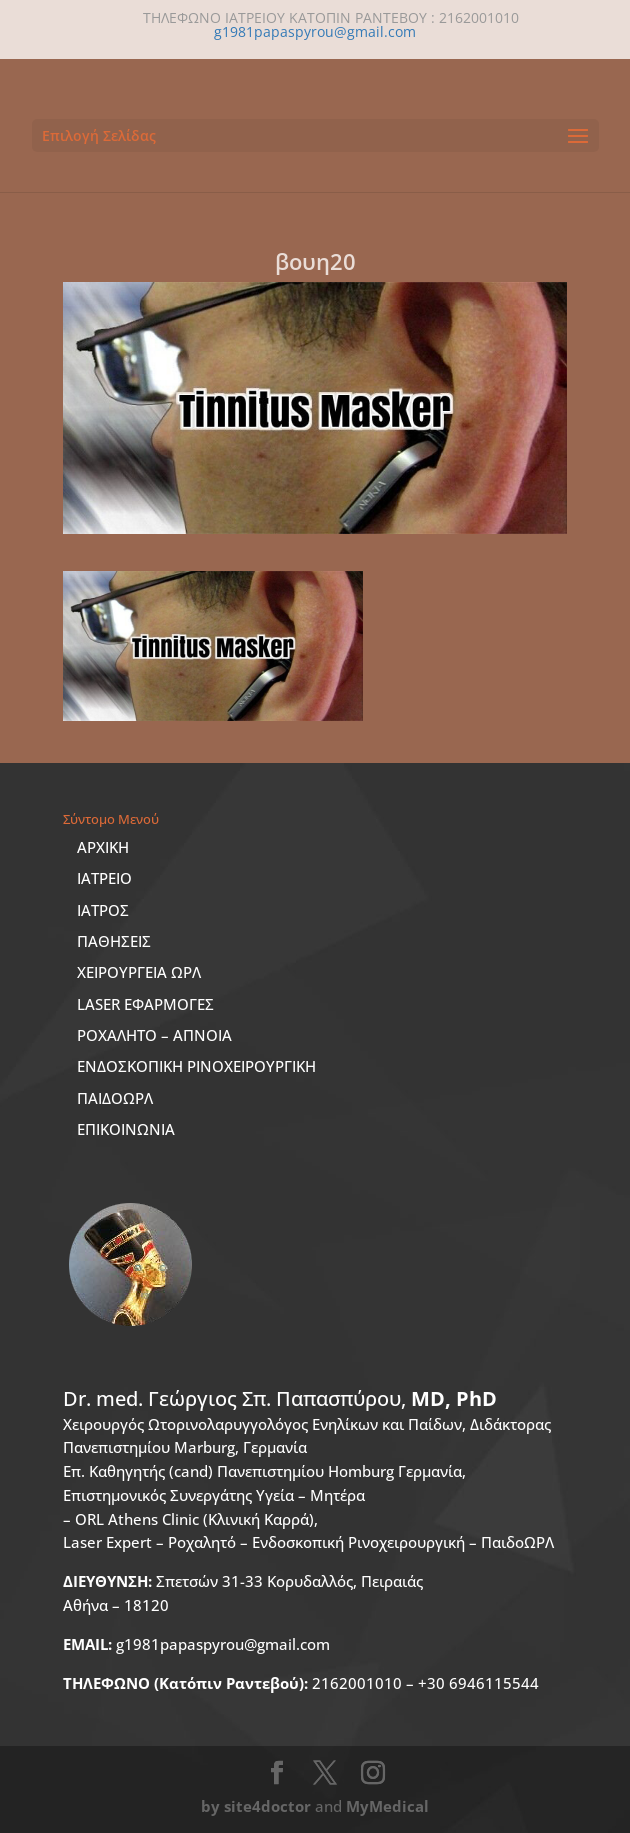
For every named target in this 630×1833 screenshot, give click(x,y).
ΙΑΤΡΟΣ (103, 910)
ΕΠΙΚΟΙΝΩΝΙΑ (126, 1129)
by (210, 1806)
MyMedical (387, 1806)
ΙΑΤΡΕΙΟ (104, 878)
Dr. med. (280, 1398)
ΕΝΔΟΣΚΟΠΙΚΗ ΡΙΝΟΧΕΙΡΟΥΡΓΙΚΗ (196, 1066)
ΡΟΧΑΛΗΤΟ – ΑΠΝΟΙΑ (154, 1035)
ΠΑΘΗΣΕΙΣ (114, 941)
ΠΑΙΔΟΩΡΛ (115, 1098)
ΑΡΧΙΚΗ (103, 847)
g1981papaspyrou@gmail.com (196, 1644)
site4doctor (267, 1806)
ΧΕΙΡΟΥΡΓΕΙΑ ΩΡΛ (139, 972)
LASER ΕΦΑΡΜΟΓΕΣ (145, 1004)
